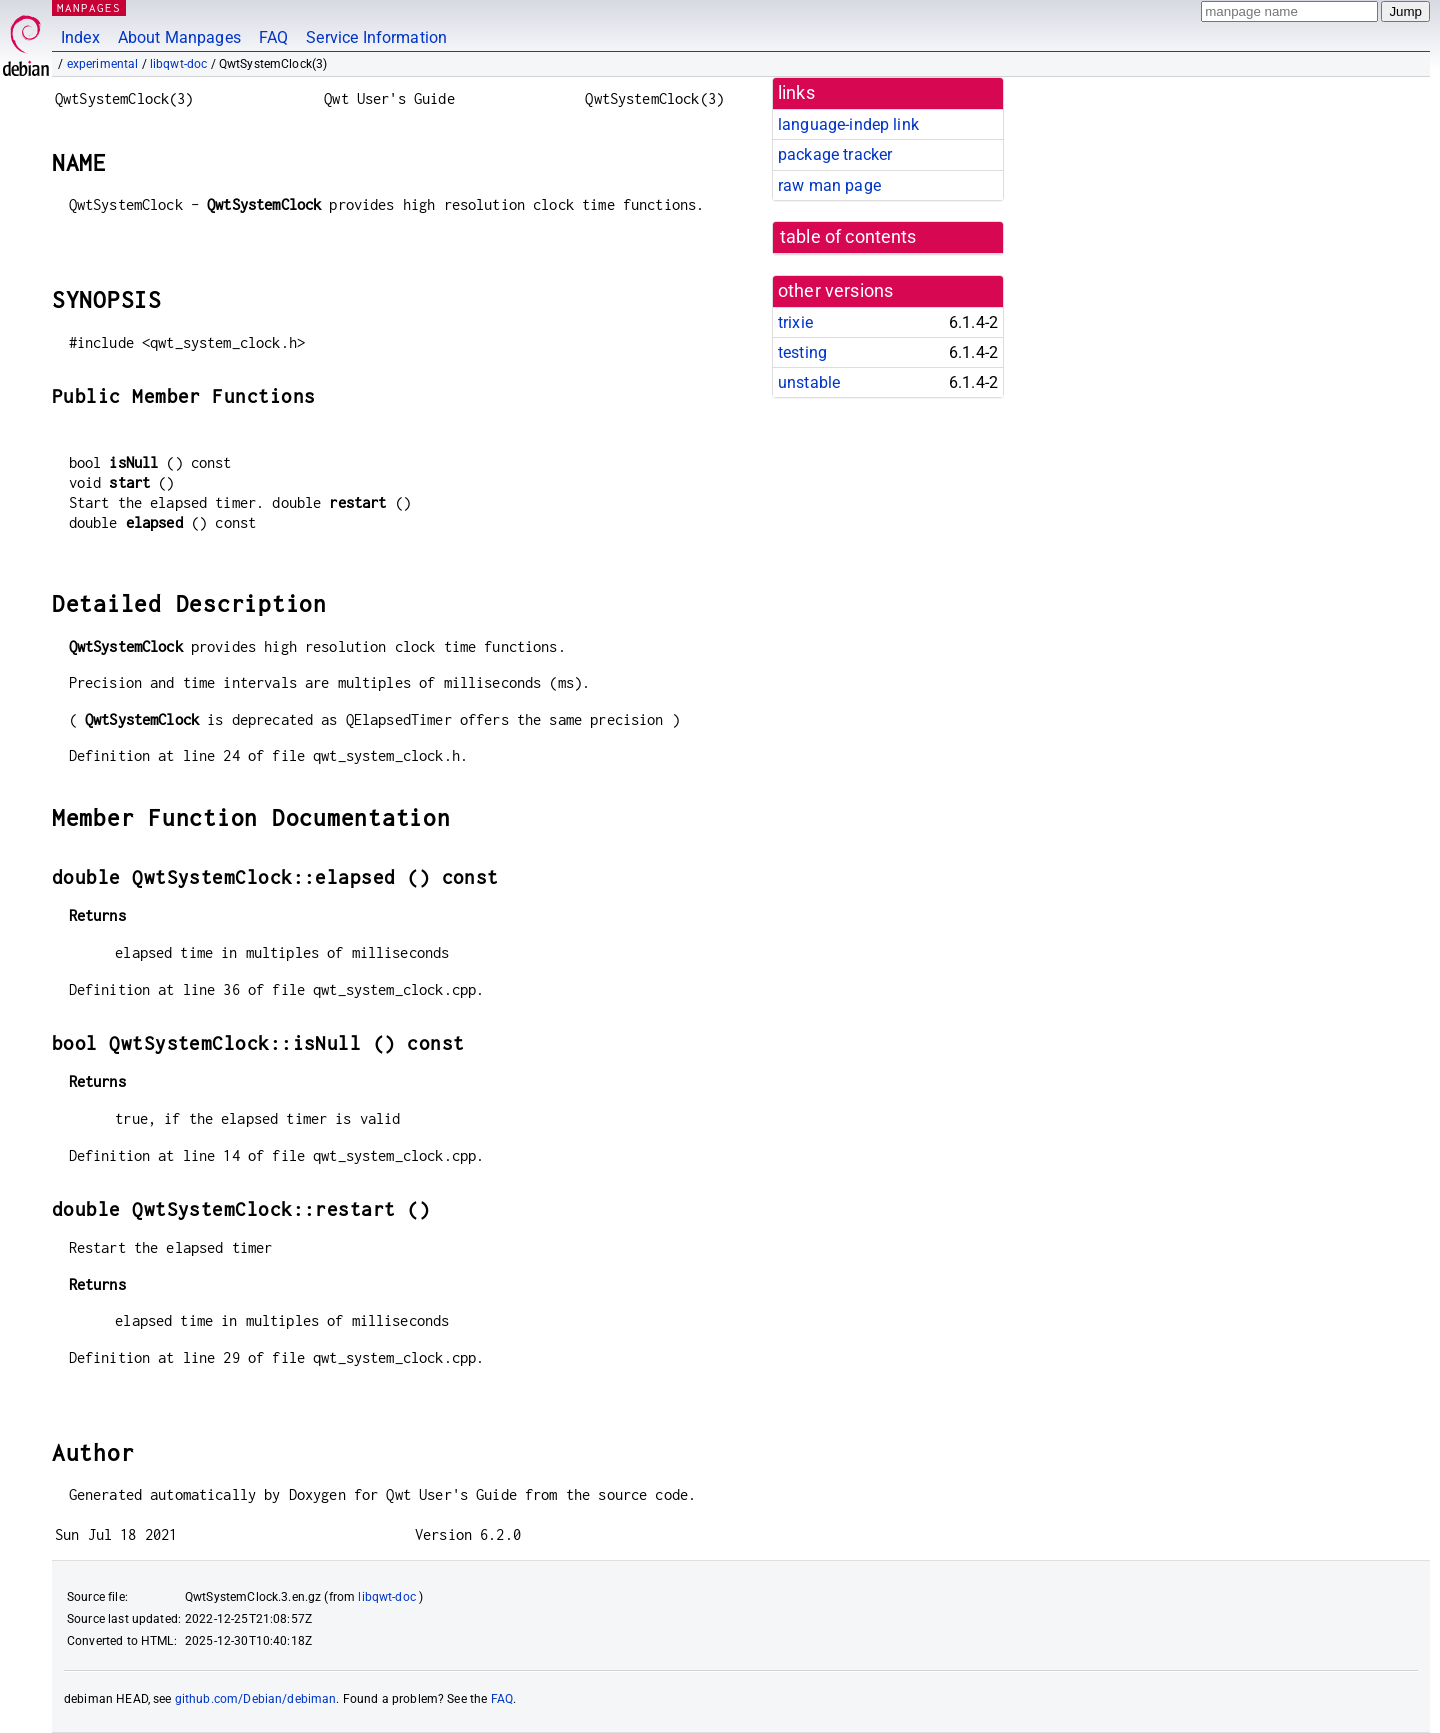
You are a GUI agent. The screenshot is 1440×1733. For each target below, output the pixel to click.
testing (802, 352)
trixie (795, 322)
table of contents (848, 237)
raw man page (829, 185)
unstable (809, 382)
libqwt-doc (179, 64)
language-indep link (848, 124)
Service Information (376, 37)
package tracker (835, 154)
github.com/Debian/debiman (256, 1699)
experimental (103, 64)
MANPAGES (89, 7)
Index (80, 37)
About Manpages (179, 37)
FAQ (273, 37)
